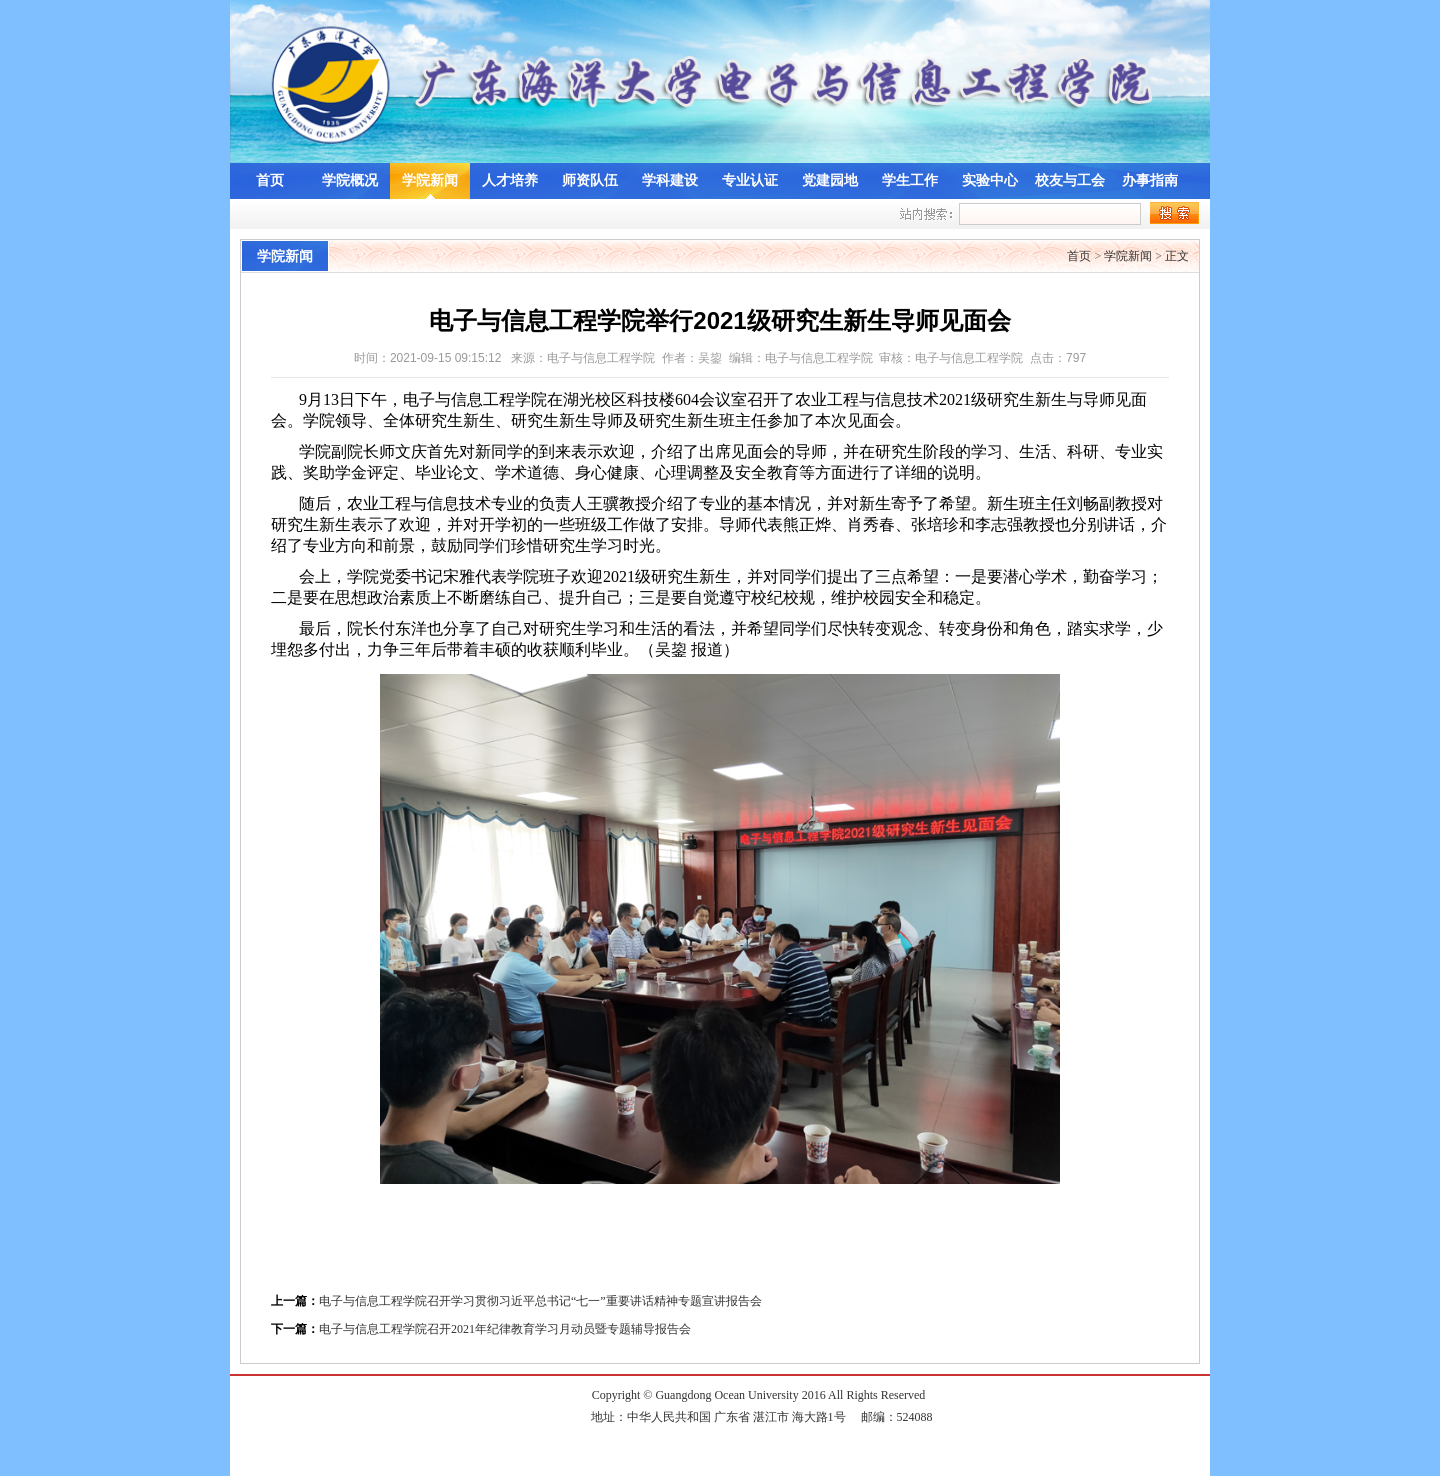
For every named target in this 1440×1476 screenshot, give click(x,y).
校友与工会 (1070, 180)
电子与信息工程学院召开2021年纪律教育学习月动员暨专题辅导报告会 (505, 1329)
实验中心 (990, 180)
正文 (1177, 256)
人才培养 (510, 180)
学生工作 (910, 180)
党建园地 (830, 180)
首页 (270, 180)
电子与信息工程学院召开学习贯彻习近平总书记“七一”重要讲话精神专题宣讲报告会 (540, 1301)
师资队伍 (590, 180)
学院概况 (350, 180)
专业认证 (750, 180)
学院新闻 (430, 180)
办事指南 (1150, 180)
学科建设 (670, 180)
